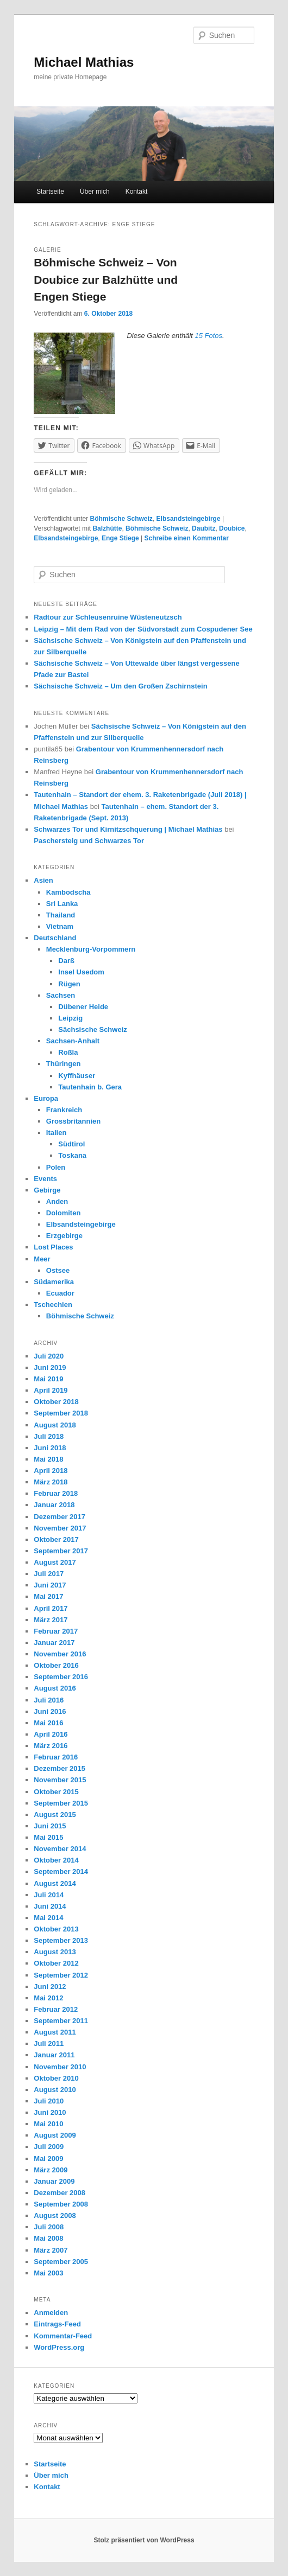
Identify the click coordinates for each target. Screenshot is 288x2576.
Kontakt (137, 191)
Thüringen (63, 1064)
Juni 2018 (50, 1448)
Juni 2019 (50, 1367)
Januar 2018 (54, 1505)
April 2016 (50, 1734)
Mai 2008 (48, 2238)
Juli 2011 (49, 2043)
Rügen (69, 984)
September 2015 (61, 1803)
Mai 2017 (48, 1596)
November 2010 (60, 2067)
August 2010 (55, 2090)
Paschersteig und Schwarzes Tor (89, 841)
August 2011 (55, 2032)
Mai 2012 (48, 1998)
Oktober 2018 (56, 1402)
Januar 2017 (54, 1642)
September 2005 (61, 2262)
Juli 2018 (49, 1436)
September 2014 (61, 1871)
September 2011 (61, 2021)
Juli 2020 (49, 1356)
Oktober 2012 (56, 1963)
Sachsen (60, 995)
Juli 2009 (49, 2147)
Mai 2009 (48, 2158)
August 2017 (55, 1562)
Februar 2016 (56, 1757)
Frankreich (64, 1110)
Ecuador (60, 1293)
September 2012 (61, 1975)
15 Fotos (208, 335)
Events (45, 1179)
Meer (42, 1259)
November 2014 (60, 1849)
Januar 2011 (54, 2055)
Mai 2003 (48, 2273)
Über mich (95, 191)
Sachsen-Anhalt (72, 1041)
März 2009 (50, 2170)
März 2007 (50, 2250)
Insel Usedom (81, 972)
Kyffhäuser (76, 1076)
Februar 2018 (56, 1493)
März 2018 (50, 1482)
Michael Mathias (84, 62)
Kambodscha (68, 892)
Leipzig (70, 1018)
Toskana (72, 1155)
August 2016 (55, 1688)
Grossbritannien (73, 1121)
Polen (55, 1167)
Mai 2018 (48, 1459)
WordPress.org (59, 2347)
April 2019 (50, 1390)
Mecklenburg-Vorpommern (90, 949)
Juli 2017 (49, 1574)
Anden (57, 1201)
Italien (56, 1132)
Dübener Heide (83, 1007)
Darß (66, 961)
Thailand (60, 915)
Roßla (68, 1052)
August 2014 (55, 1883)
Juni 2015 (50, 1826)
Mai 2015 (48, 1837)
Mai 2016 (48, 1723)
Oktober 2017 (56, 1539)
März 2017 (50, 1620)
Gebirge (47, 1190)
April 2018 (50, 1470)
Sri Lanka (62, 904)
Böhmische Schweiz (121, 518)
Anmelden (51, 2313)
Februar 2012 (56, 2009)
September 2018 (61, 1413)
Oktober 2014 (56, 1860)
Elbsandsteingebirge (188, 518)
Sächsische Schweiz (92, 1029)
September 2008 (61, 2204)
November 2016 (60, 1654)
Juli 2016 (49, 1700)
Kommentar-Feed (63, 2336)
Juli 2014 (49, 1895)
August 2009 (55, 2135)
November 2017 (60, 1528)
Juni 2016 (50, 1711)
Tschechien (53, 1304)
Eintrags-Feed (57, 2324)
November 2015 (60, 1780)
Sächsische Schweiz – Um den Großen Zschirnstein (120, 686)
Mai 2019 (48, 1379)
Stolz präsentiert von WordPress (143, 2540)
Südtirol (71, 1144)
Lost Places (53, 1247)
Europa (46, 1098)
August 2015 (55, 1814)
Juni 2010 (50, 2112)
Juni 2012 (50, 1986)
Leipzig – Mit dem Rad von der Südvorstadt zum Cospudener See (143, 629)
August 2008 (55, 2215)
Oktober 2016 (56, 1665)
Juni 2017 (50, 1585)
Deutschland (55, 938)
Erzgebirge (64, 1236)
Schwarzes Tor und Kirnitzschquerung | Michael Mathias (128, 829)
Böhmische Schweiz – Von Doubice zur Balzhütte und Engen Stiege (106, 279)
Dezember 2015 (59, 1768)
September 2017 (61, 1551)
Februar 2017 (56, 1631)
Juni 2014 (50, 1906)
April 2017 (50, 1608)
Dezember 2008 (59, 2193)
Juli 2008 (49, 2227)
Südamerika (54, 1282)
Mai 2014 (48, 1918)
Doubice (232, 528)
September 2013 (61, 1940)
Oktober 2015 (56, 1792)
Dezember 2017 (59, 1517)
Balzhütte (107, 528)
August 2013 (55, 1952)
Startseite (50, 191)
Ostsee (58, 1270)
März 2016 (50, 1746)
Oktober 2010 (56, 2078)
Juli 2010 (49, 2101)
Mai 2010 (48, 2124)
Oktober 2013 (56, 1929)
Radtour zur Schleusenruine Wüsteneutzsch (107, 617)
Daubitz (203, 528)
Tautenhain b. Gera (90, 1087)
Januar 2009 (54, 2181)
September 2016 (61, 1677)
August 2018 (55, 1425)
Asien (43, 880)
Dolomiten (63, 1213)
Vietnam (59, 926)
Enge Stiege (120, 538)
